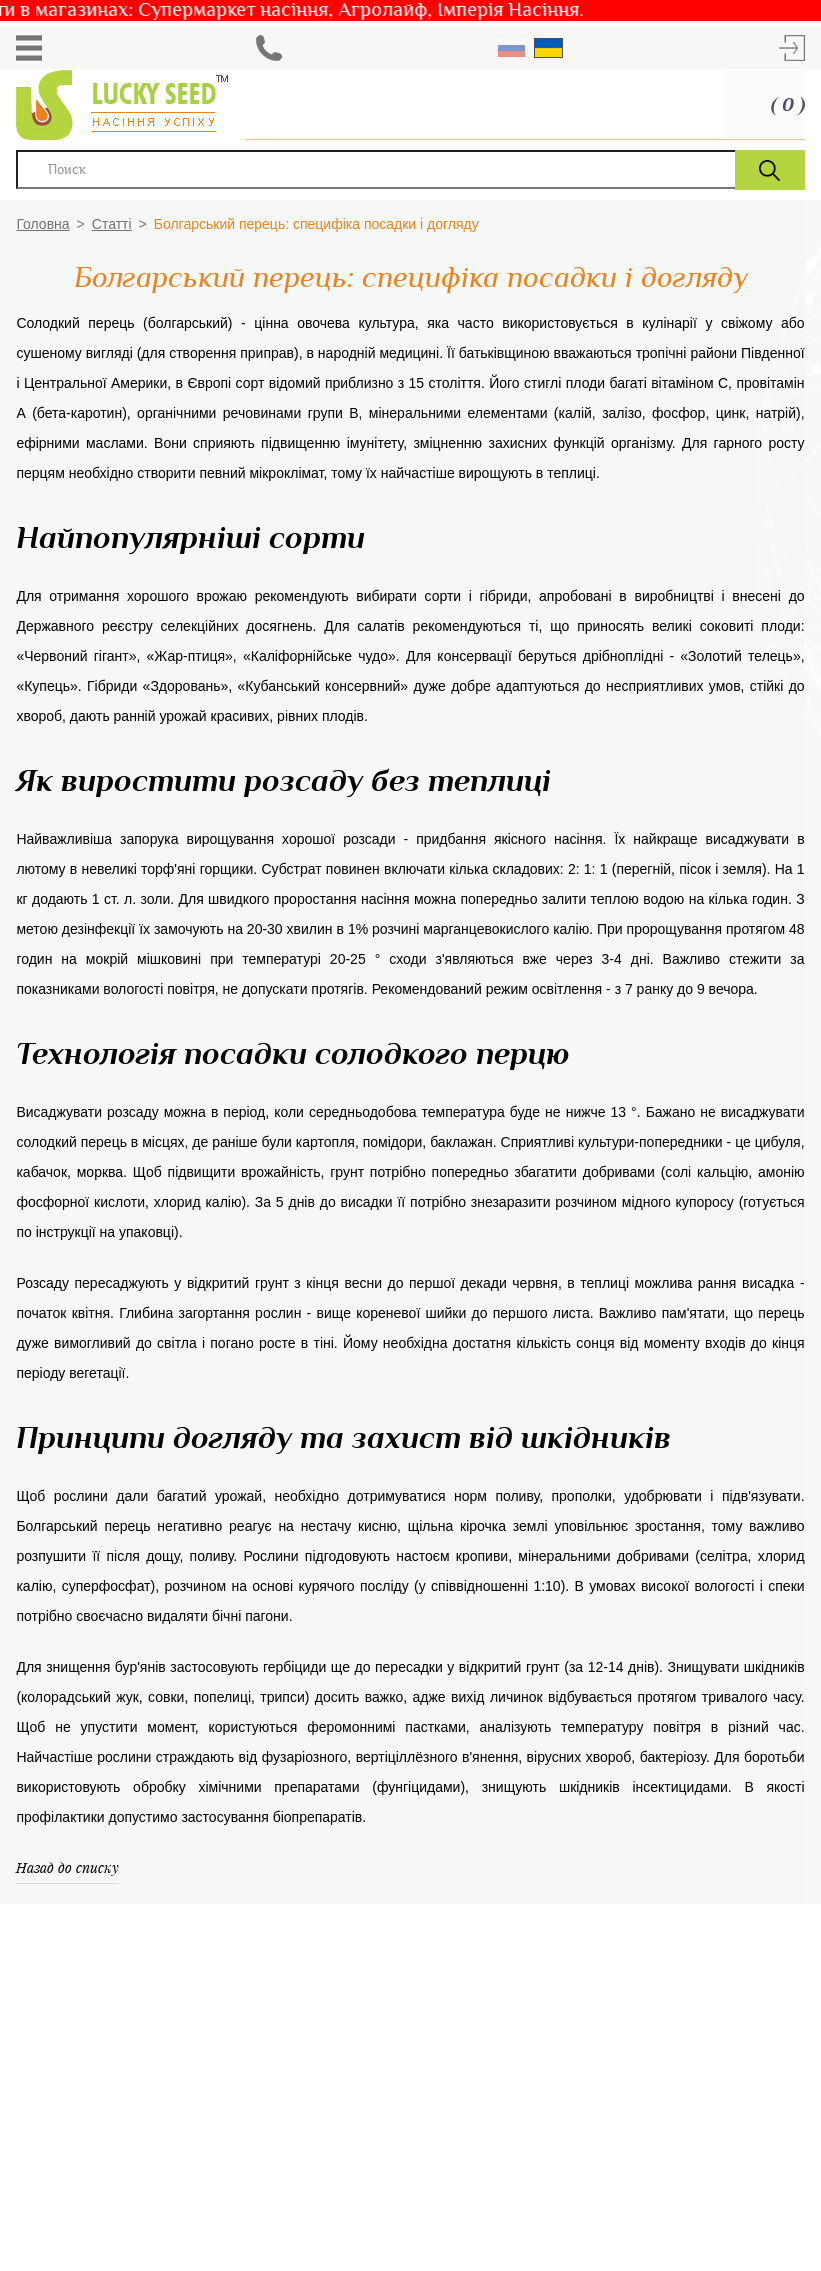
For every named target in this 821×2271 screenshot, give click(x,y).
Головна (42, 224)
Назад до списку (67, 1867)
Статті (112, 224)
